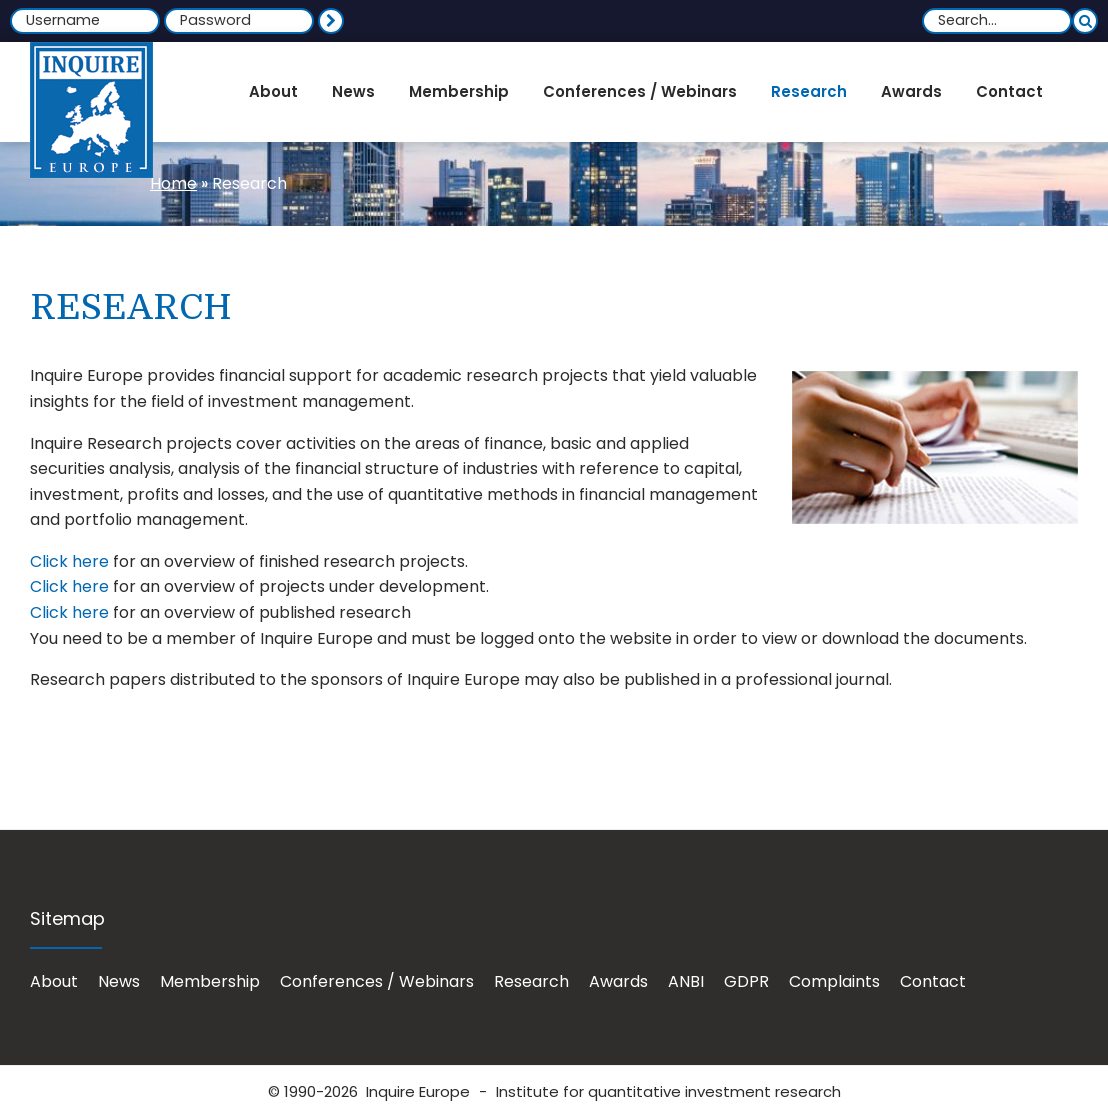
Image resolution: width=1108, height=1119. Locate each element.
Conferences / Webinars (377, 981)
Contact (933, 981)
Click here (69, 561)
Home (173, 183)
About (54, 981)
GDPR (746, 981)
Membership (210, 981)
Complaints (834, 981)
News (119, 981)
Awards (618, 981)
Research (531, 981)
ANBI (686, 981)
